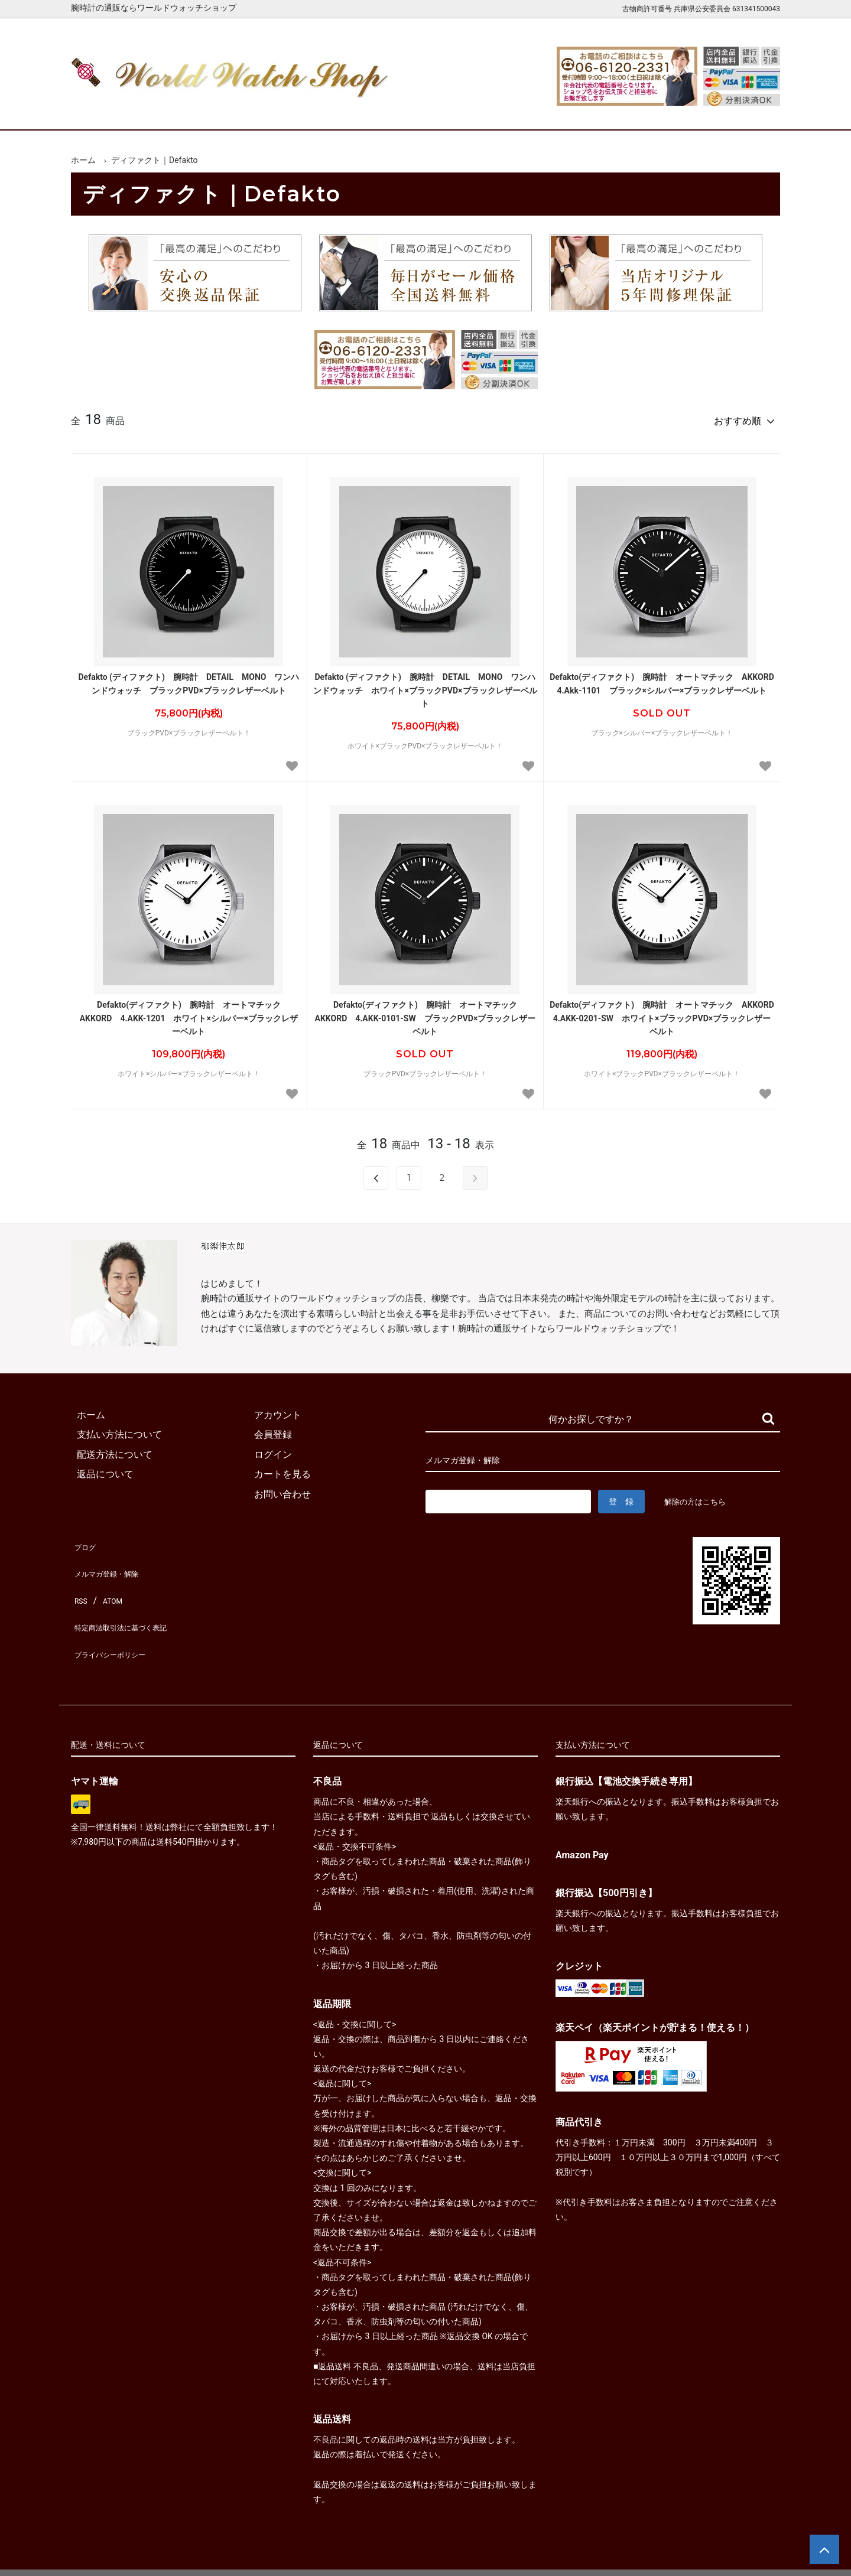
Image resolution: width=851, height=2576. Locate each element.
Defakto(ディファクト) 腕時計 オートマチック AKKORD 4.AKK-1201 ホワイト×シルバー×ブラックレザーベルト (189, 1013)
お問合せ (746, 110)
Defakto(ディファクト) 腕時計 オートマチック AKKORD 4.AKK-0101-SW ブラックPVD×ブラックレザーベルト (425, 1013)
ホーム (105, 110)
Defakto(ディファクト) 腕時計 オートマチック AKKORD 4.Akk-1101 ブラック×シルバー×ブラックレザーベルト (662, 678)
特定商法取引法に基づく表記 (132, 1598)
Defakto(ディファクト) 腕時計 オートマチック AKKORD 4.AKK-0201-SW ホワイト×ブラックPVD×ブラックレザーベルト (662, 1013)
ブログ (85, 1539)
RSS (79, 1578)
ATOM (109, 1578)
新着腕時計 (196, 110)
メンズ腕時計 (288, 110)
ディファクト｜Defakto (154, 160)
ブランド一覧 (471, 110)
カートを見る (655, 110)
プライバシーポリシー (118, 1618)
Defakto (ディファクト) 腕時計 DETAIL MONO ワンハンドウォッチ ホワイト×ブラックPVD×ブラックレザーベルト (425, 685)
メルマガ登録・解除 (113, 1558)
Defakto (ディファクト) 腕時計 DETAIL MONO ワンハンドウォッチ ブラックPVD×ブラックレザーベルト (189, 678)
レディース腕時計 (380, 110)
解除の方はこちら (699, 1496)
